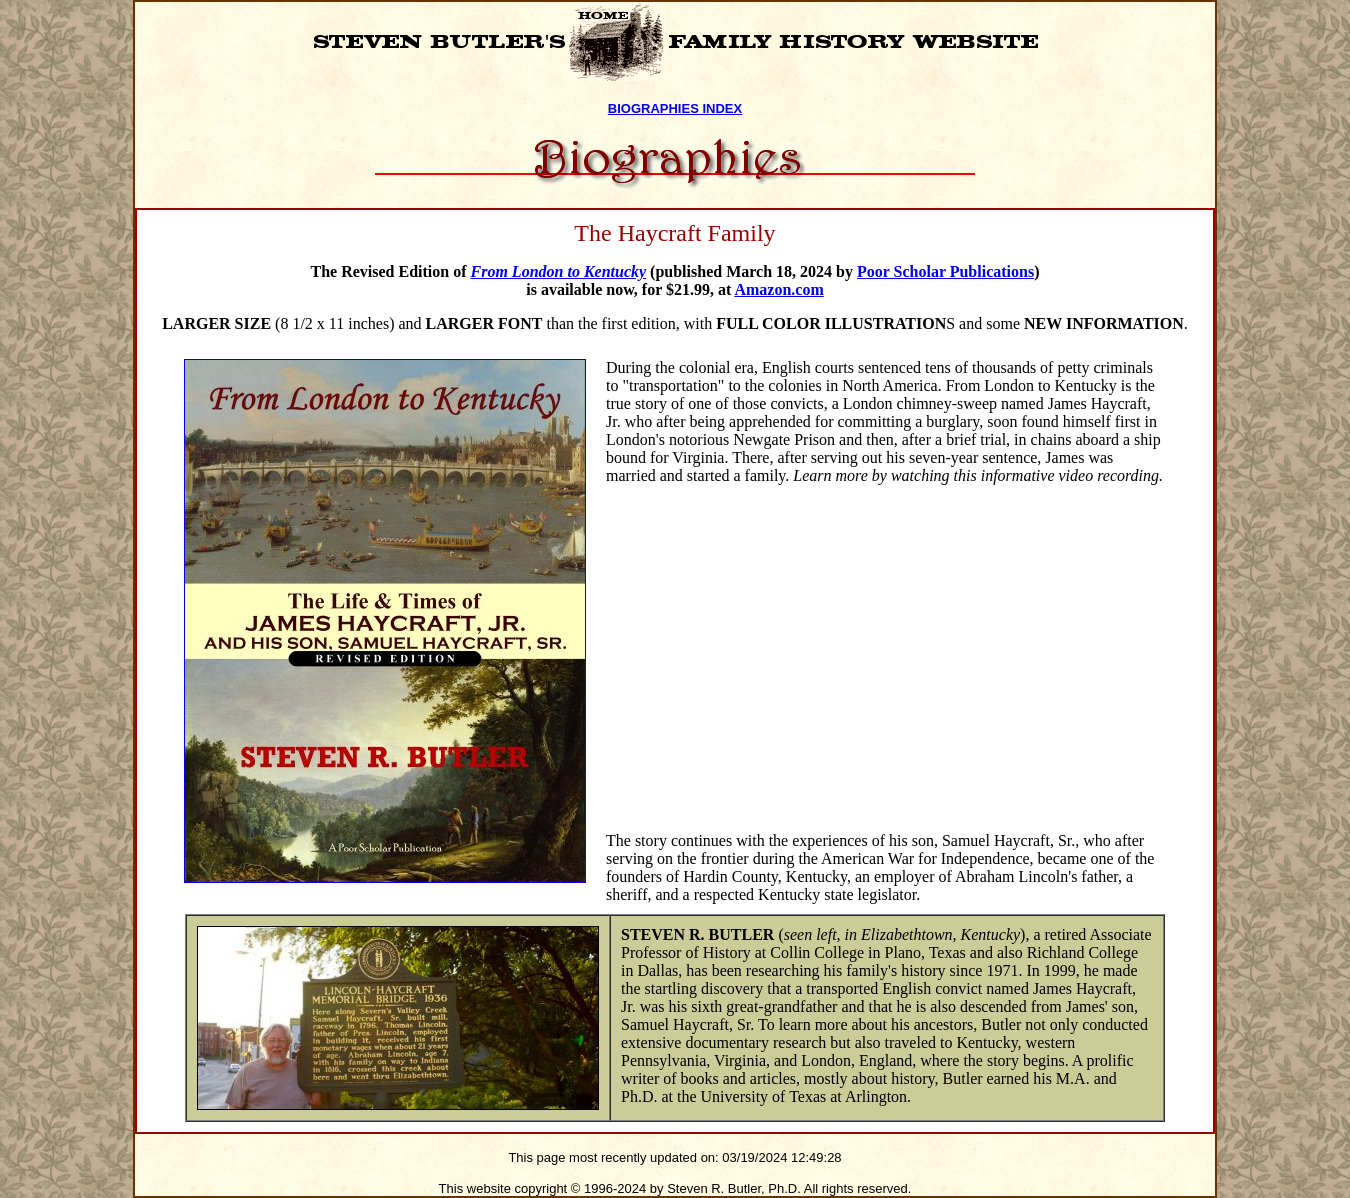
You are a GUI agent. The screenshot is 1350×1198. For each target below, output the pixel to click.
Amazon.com (778, 289)
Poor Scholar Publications (945, 271)
